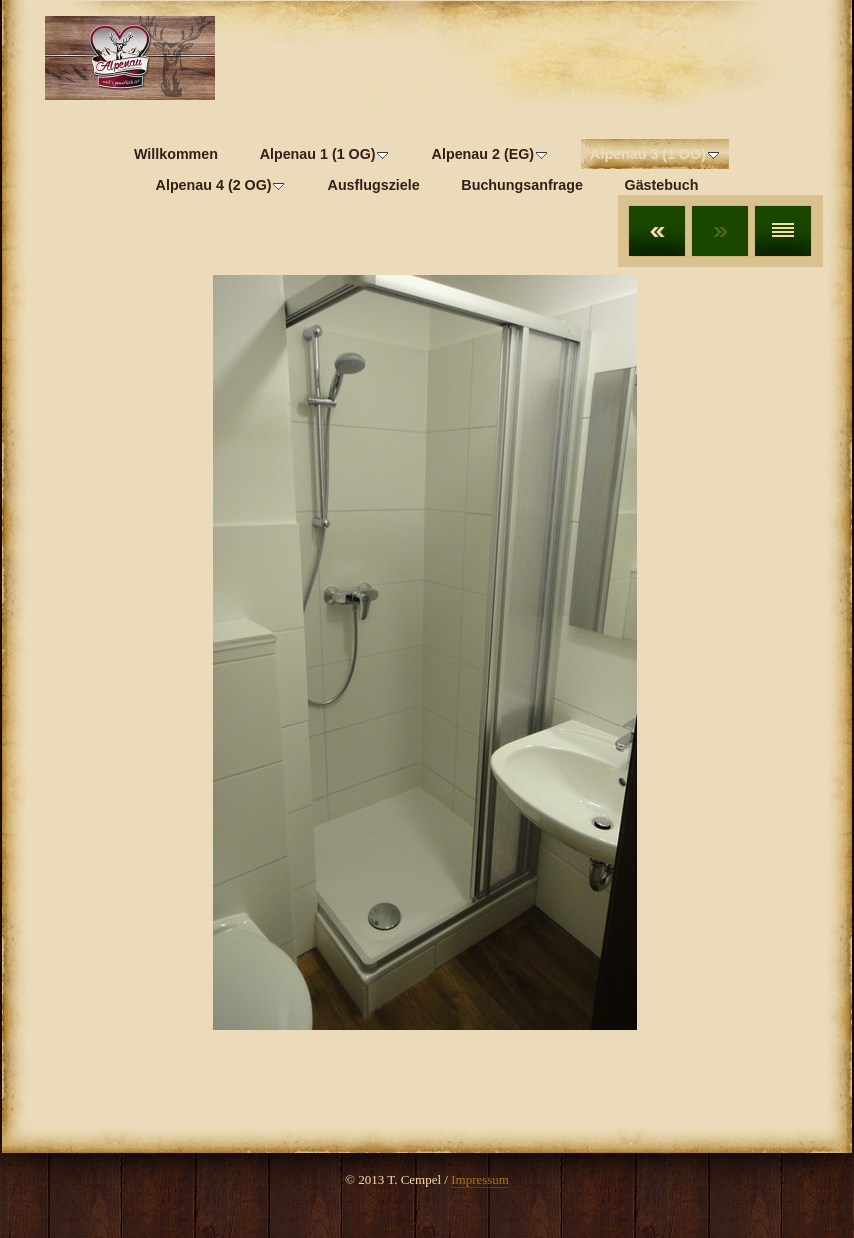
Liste (783, 231)
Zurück (657, 231)
